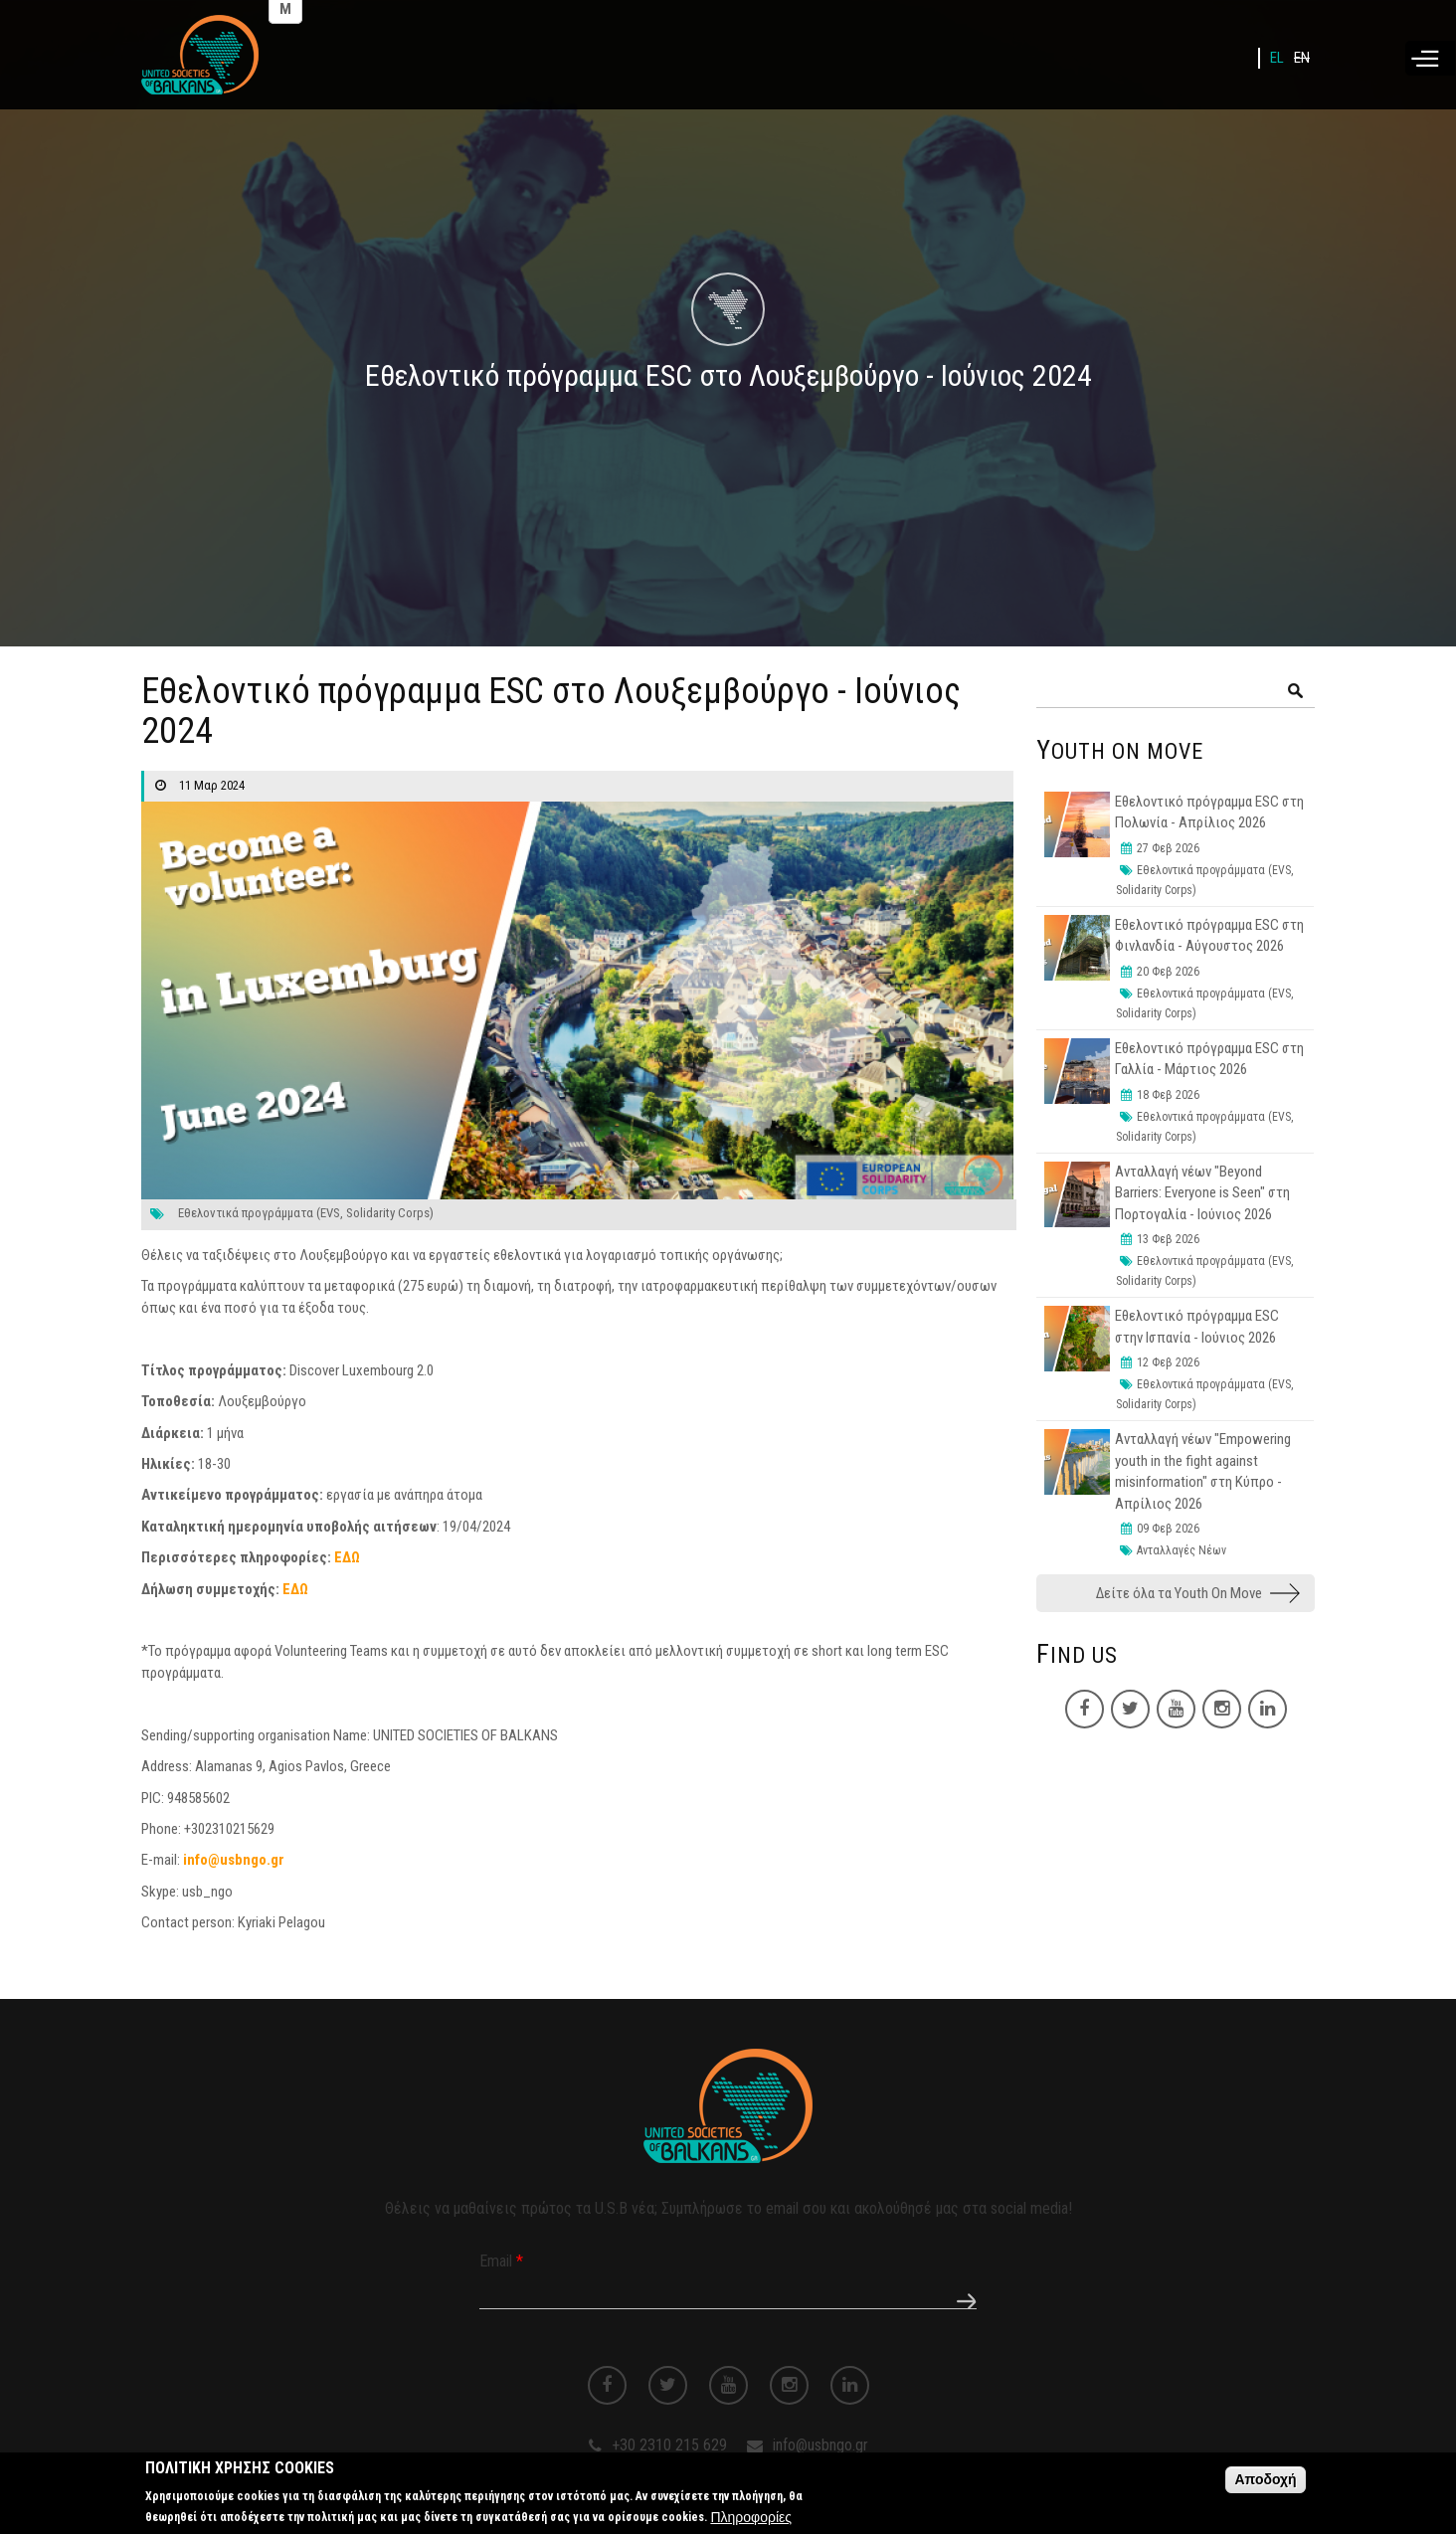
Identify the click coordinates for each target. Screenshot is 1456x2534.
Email (501, 2261)
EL (1277, 58)
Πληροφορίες (751, 2519)
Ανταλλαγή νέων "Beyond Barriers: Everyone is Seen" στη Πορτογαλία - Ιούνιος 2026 (1202, 1193)
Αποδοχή (1265, 2481)
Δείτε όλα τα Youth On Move (1179, 1593)
